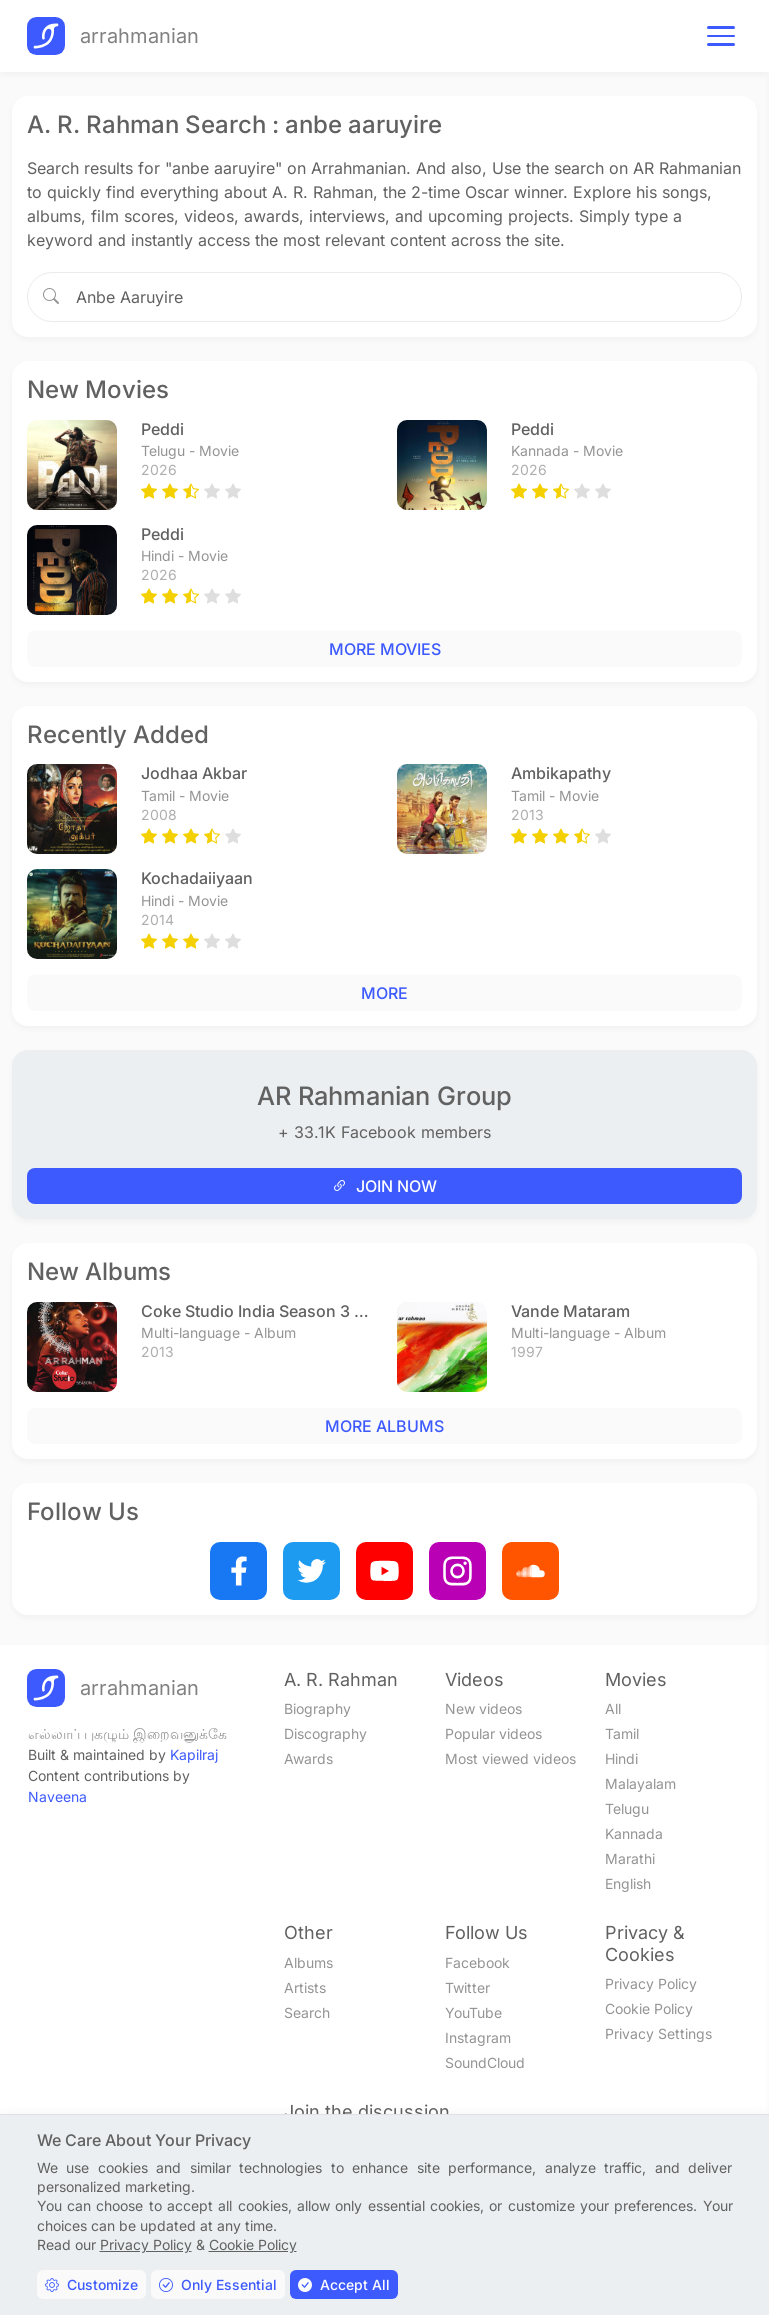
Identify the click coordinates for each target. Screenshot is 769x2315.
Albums (308, 1962)
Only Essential (218, 2284)
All (613, 1708)
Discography (325, 1733)
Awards (308, 1758)
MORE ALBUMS (384, 1426)
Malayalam (640, 1783)
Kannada (634, 1833)
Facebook (477, 1962)
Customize (91, 2284)
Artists (305, 1987)
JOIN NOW (384, 1186)
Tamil (622, 1733)
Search (307, 2012)
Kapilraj (194, 1754)
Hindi (621, 1758)
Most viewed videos (510, 1758)
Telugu (627, 1808)
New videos (483, 1708)
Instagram (478, 2037)
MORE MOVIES (385, 649)
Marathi (630, 1858)
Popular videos (493, 1733)
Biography (317, 1708)
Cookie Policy (649, 2008)
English (628, 1883)
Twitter (467, 1987)
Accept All (344, 2284)
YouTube (473, 2012)
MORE (384, 993)
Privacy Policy (651, 1983)
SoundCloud (485, 2062)
